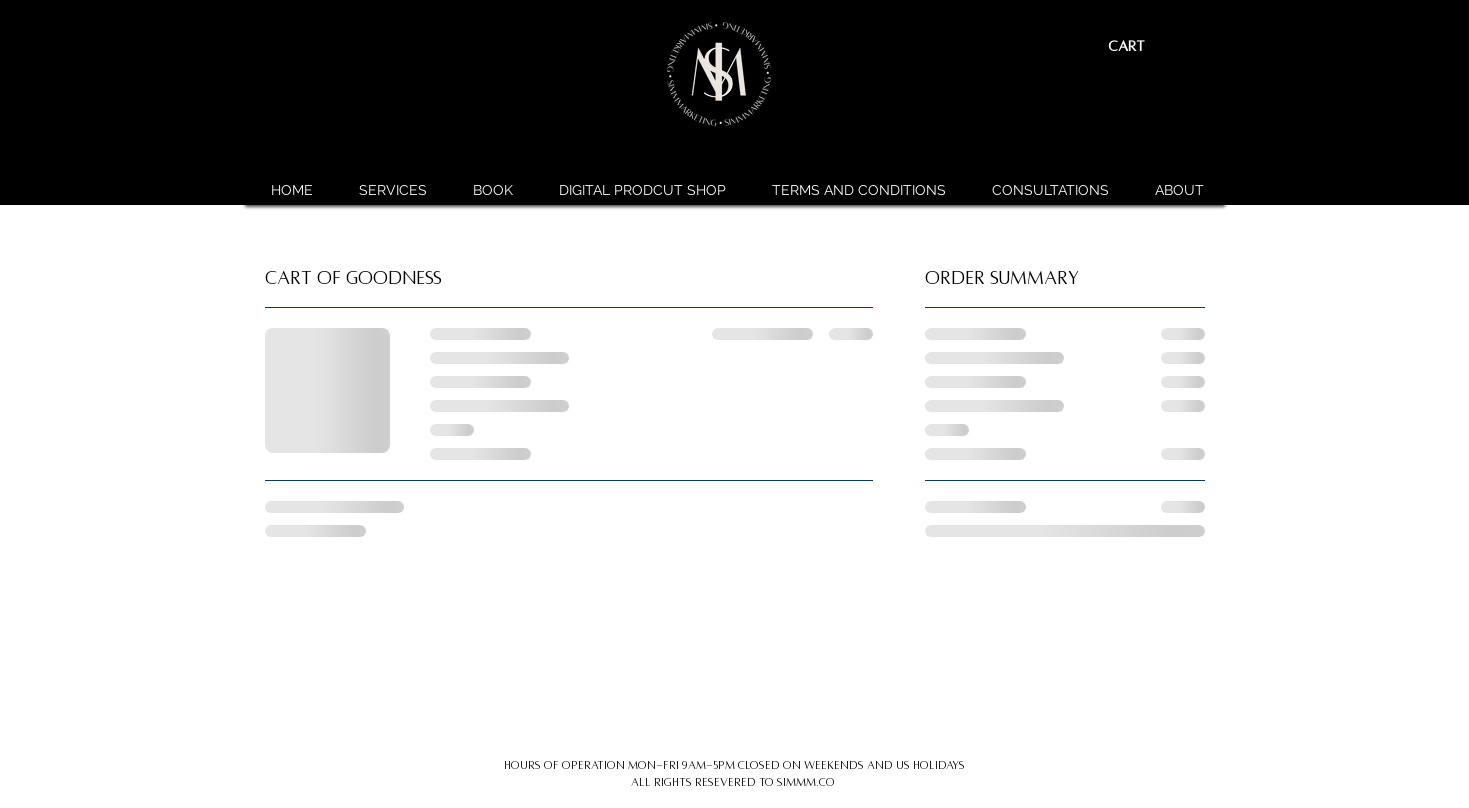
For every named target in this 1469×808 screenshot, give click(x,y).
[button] (1142, 46)
